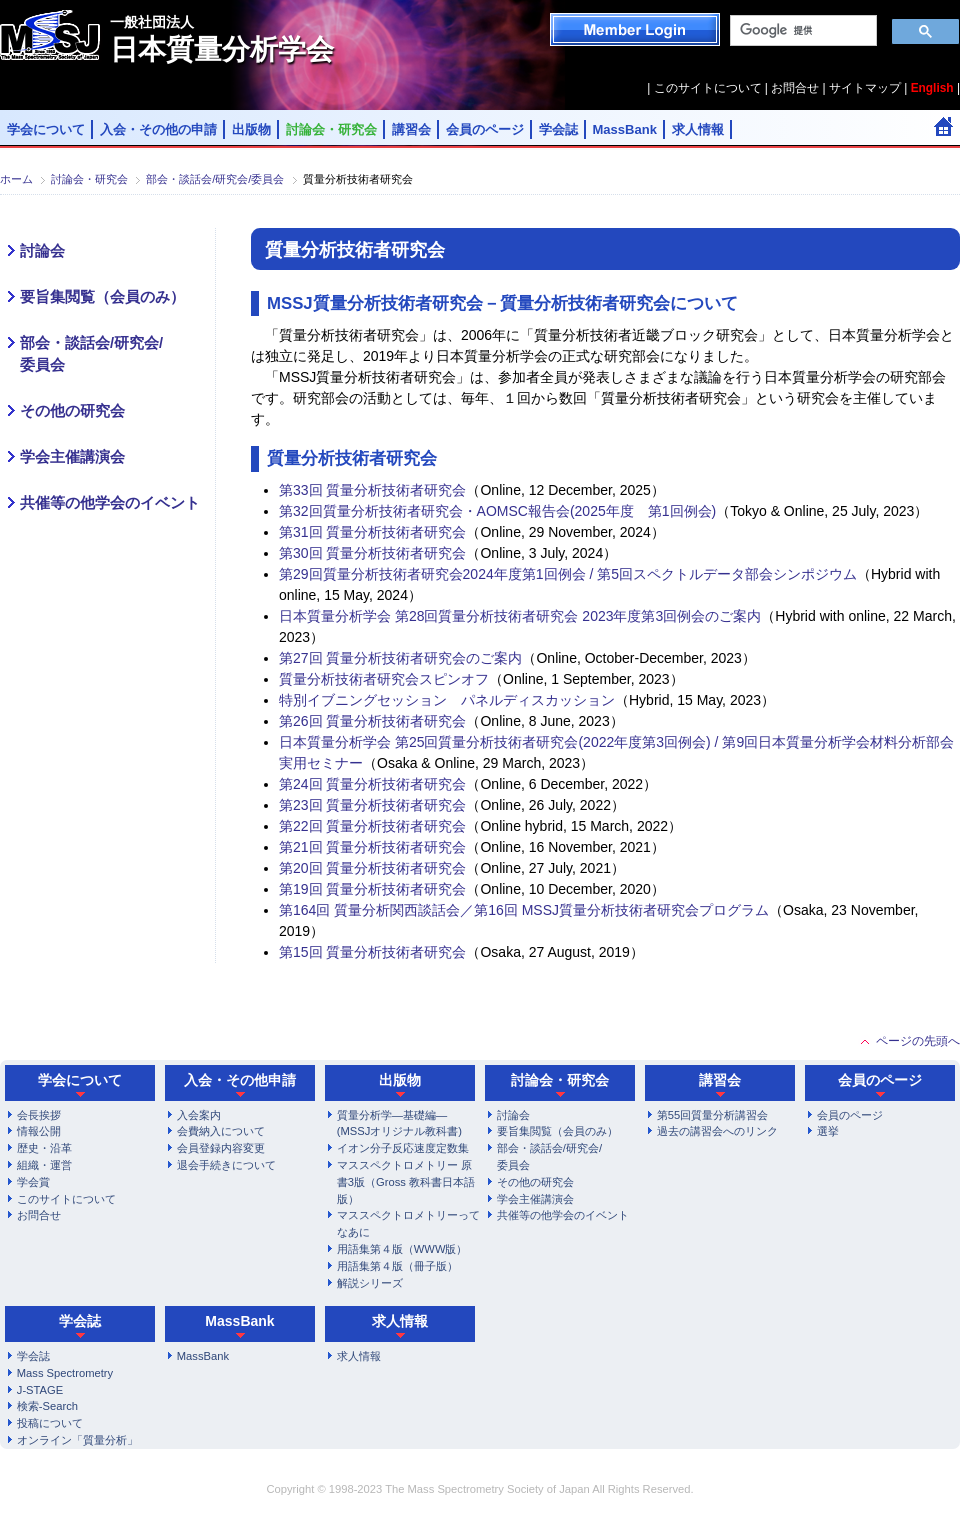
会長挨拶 (39, 1115)
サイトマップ (865, 88)
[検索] (801, 31)
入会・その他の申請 (158, 129)
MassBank (625, 129)
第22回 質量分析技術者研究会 (372, 826)
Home (943, 126)
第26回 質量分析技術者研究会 (372, 721)
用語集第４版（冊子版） (397, 1266)
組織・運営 (44, 1165)
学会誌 (558, 129)
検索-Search (47, 1406)
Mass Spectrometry (65, 1373)
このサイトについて (708, 88)
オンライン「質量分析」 (77, 1440)
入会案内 (199, 1115)
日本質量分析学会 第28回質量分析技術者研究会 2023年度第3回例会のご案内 (520, 616)
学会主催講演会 (72, 457)
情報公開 (39, 1131)
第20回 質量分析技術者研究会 (372, 868)
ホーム (16, 179)
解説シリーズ (370, 1283)
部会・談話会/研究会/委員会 (215, 179)
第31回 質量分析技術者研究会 (372, 532)
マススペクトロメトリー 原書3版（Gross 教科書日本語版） (406, 1182)
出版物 (251, 129)
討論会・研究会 (331, 129)
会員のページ (485, 129)
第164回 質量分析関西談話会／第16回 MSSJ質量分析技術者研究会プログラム (524, 910)
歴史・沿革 (44, 1148)
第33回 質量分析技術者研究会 (372, 490)
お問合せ (795, 88)
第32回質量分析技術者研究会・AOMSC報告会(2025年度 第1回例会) (497, 511)
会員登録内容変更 (221, 1148)
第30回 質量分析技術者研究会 (372, 553)
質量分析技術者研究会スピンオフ (384, 679)
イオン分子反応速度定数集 (403, 1148)
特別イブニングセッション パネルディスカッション (447, 700)
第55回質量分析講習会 (712, 1115)
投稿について (50, 1423)
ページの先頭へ (918, 1041)
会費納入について (221, 1131)
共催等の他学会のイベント (110, 503)
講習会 (411, 129)
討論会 (42, 251)
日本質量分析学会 (222, 39)
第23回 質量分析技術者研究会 (372, 805)
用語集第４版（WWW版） (402, 1249)
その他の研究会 (72, 411)
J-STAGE (40, 1390)
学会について (46, 129)
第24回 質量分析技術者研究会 (372, 784)
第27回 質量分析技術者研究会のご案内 (400, 658)
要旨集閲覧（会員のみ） (102, 297)
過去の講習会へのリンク (717, 1131)
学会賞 (33, 1182)
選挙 (828, 1131)
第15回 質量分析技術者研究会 (372, 952)
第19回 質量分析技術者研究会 (372, 889)
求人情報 (698, 129)
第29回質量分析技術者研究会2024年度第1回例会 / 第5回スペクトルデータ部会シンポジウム (568, 574)
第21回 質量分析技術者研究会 (372, 847)
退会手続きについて (226, 1165)
